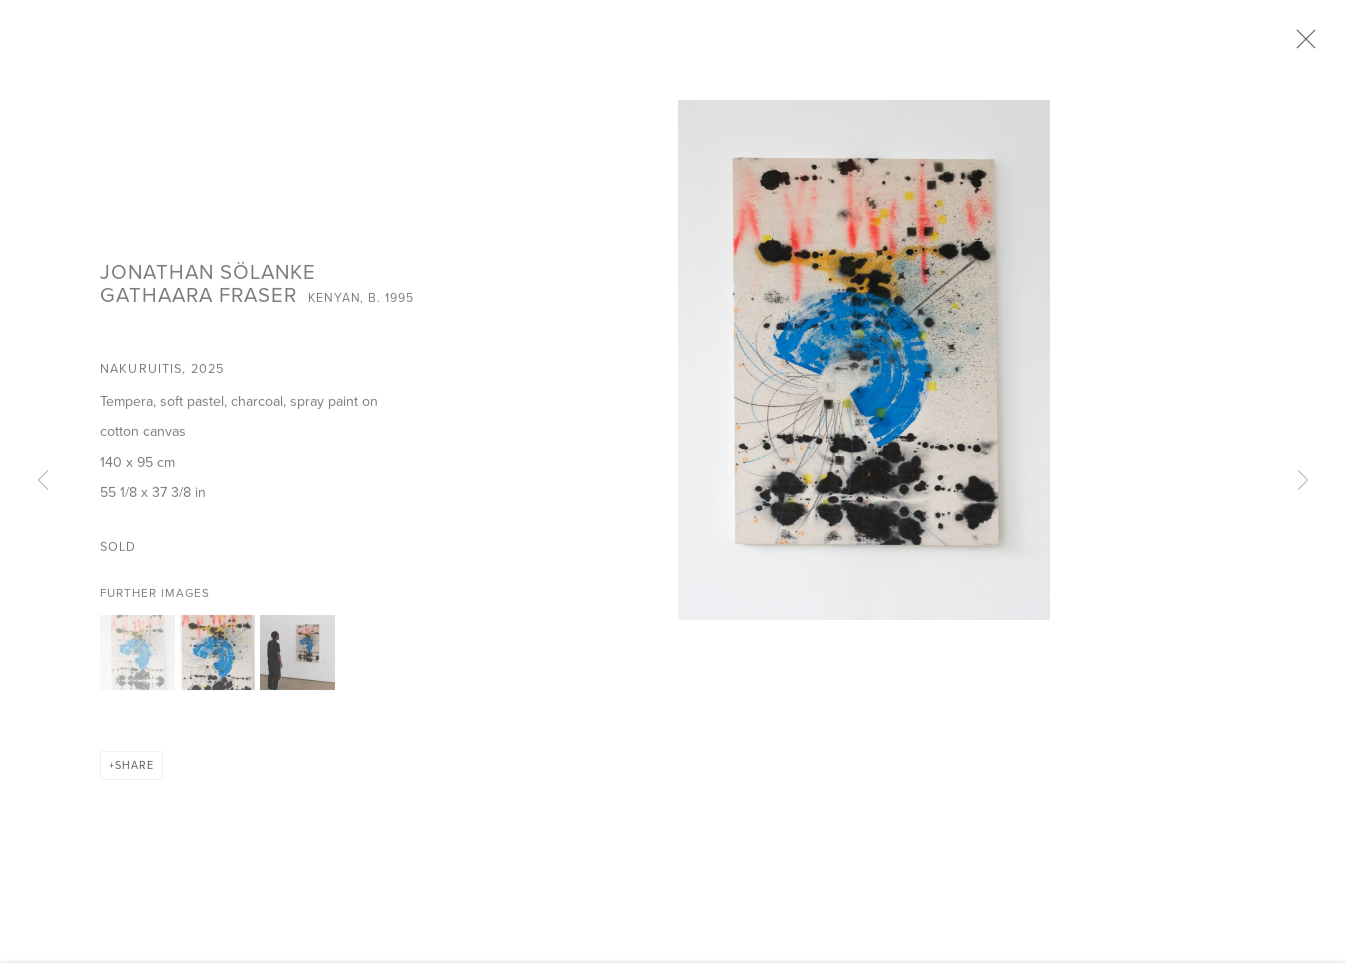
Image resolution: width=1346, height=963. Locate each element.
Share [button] (134, 771)
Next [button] (1303, 481)
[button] (137, 658)
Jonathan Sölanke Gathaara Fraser (208, 288)
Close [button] (1308, 45)
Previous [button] (43, 481)
